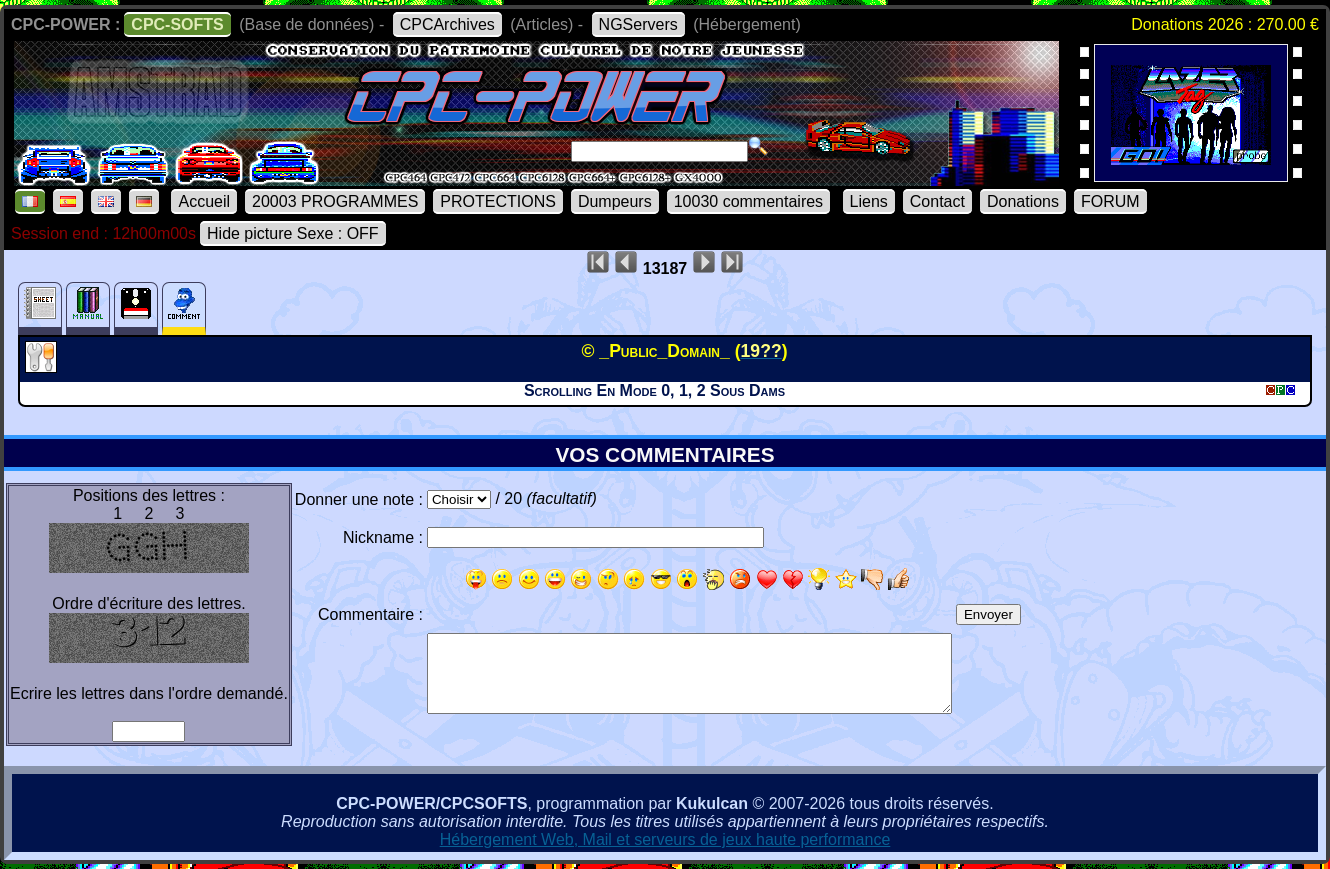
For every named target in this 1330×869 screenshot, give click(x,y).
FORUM (1110, 201)
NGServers (638, 24)
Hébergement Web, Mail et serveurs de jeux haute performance (665, 839)
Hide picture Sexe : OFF (293, 233)
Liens (869, 201)
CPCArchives (447, 24)
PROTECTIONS (498, 201)
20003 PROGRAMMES (335, 201)
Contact (937, 201)
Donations (1023, 201)
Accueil (204, 201)
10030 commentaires (748, 201)
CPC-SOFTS (177, 24)
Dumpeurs (615, 201)
